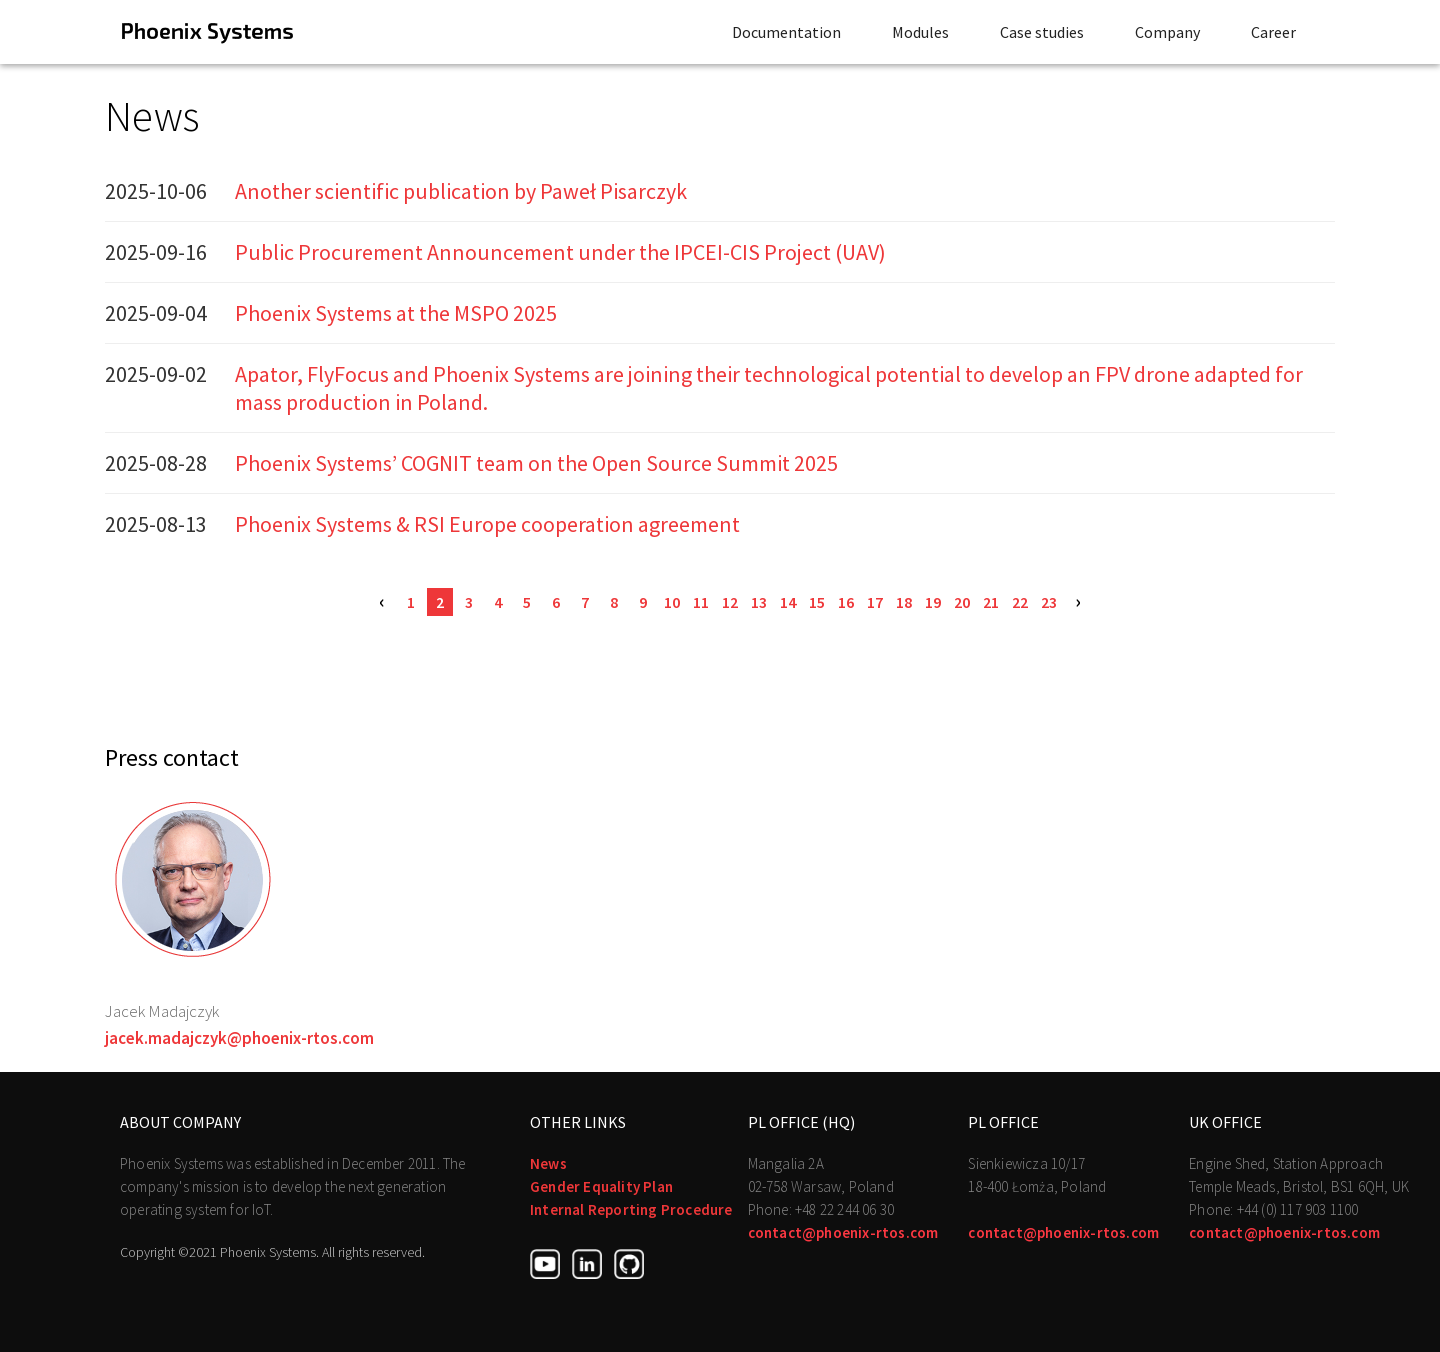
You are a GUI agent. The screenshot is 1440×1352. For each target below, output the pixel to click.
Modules (920, 32)
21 (991, 602)
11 (701, 602)
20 (962, 602)
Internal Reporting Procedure (631, 1209)
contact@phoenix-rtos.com (843, 1232)
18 (904, 602)
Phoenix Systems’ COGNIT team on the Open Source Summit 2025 (536, 463)
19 (933, 602)
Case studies (1042, 32)
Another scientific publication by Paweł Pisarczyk (461, 191)
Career (1273, 32)
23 (1049, 602)
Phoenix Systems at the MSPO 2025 (396, 313)
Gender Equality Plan (601, 1186)
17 (875, 602)
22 (1020, 602)
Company (1167, 32)
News (548, 1163)
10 (672, 602)
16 (846, 602)
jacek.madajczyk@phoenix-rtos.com (239, 1038)
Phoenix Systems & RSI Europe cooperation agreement (487, 524)
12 (730, 602)
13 (759, 602)
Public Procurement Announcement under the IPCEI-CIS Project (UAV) (560, 252)
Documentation (786, 32)
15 (817, 602)
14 (788, 602)
